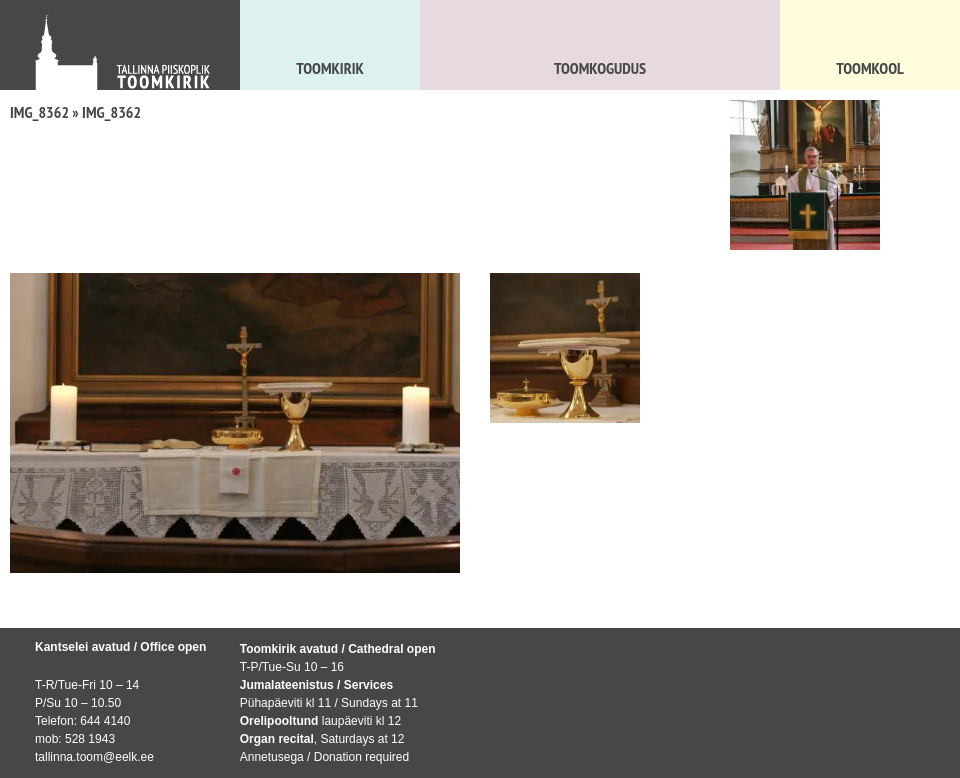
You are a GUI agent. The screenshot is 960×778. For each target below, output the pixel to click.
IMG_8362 (39, 112)
